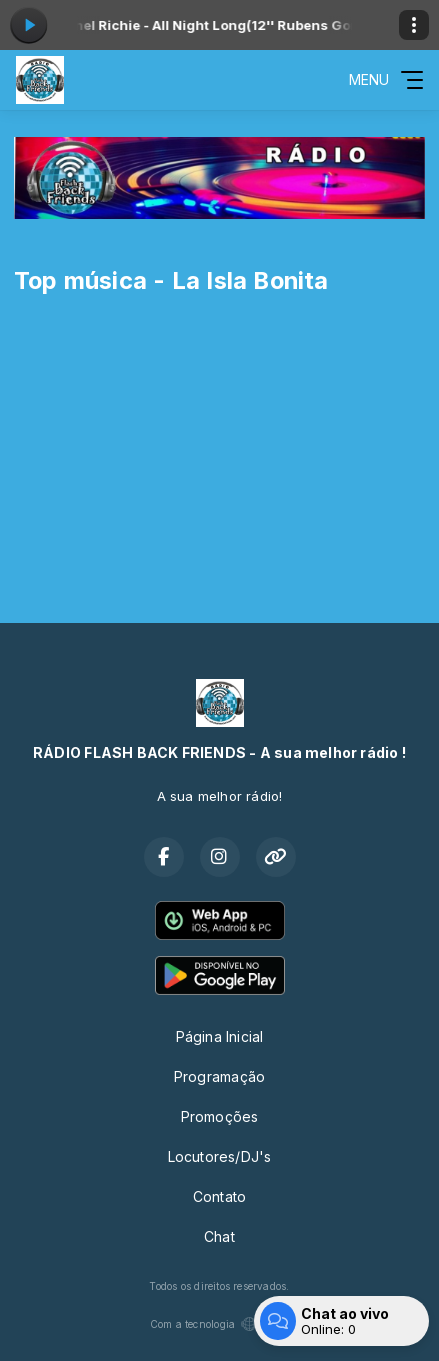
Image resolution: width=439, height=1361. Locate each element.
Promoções (220, 1116)
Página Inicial (220, 1036)
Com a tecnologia (219, 1324)
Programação (219, 1076)
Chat (219, 1236)
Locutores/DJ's (220, 1156)
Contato (219, 1196)
